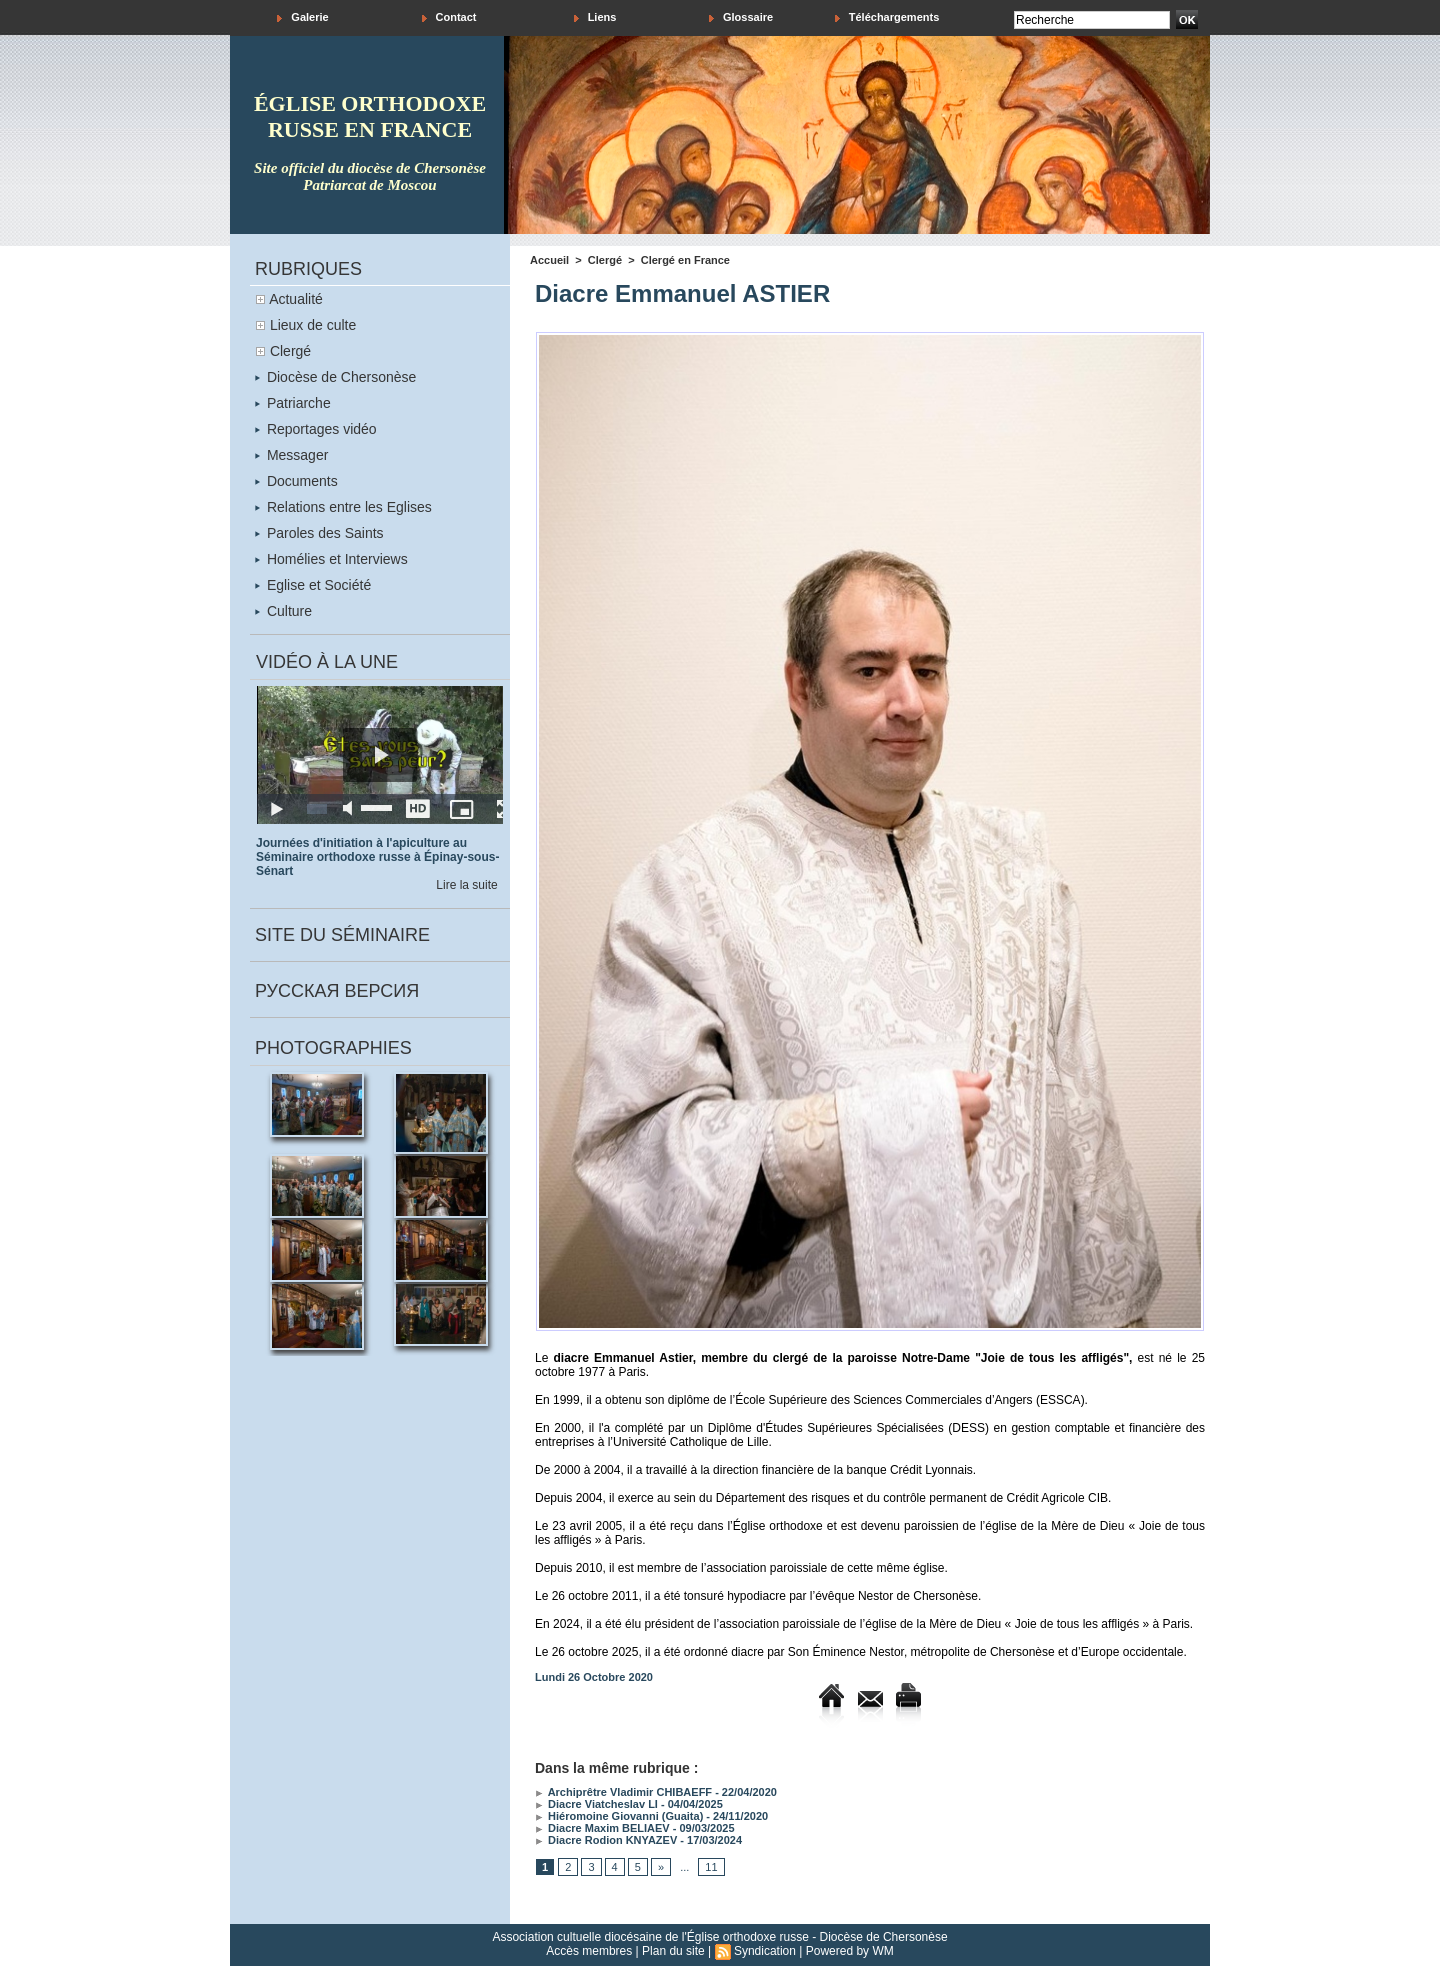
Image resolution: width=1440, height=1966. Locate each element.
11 (711, 1867)
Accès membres (589, 1951)
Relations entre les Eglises (343, 507)
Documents (296, 481)
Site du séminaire (342, 935)
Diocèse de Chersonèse (335, 377)
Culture (283, 611)
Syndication (765, 1951)
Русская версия (337, 991)
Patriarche (293, 403)
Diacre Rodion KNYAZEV (606, 1840)
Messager (291, 455)
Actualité (296, 299)
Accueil (549, 260)
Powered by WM (850, 1951)
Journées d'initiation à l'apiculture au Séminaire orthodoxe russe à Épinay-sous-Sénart (377, 857)
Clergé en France (685, 260)
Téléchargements (887, 17)
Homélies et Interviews (331, 559)
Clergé (290, 351)
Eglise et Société (313, 585)
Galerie (302, 17)
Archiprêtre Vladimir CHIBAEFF (623, 1792)
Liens (595, 17)
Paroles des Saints (319, 533)
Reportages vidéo (316, 429)
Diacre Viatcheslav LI (596, 1804)
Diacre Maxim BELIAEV (602, 1828)
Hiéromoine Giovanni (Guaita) (619, 1816)
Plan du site (673, 1951)
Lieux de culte (313, 325)
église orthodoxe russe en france (370, 116)
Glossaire (741, 17)
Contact (449, 17)
